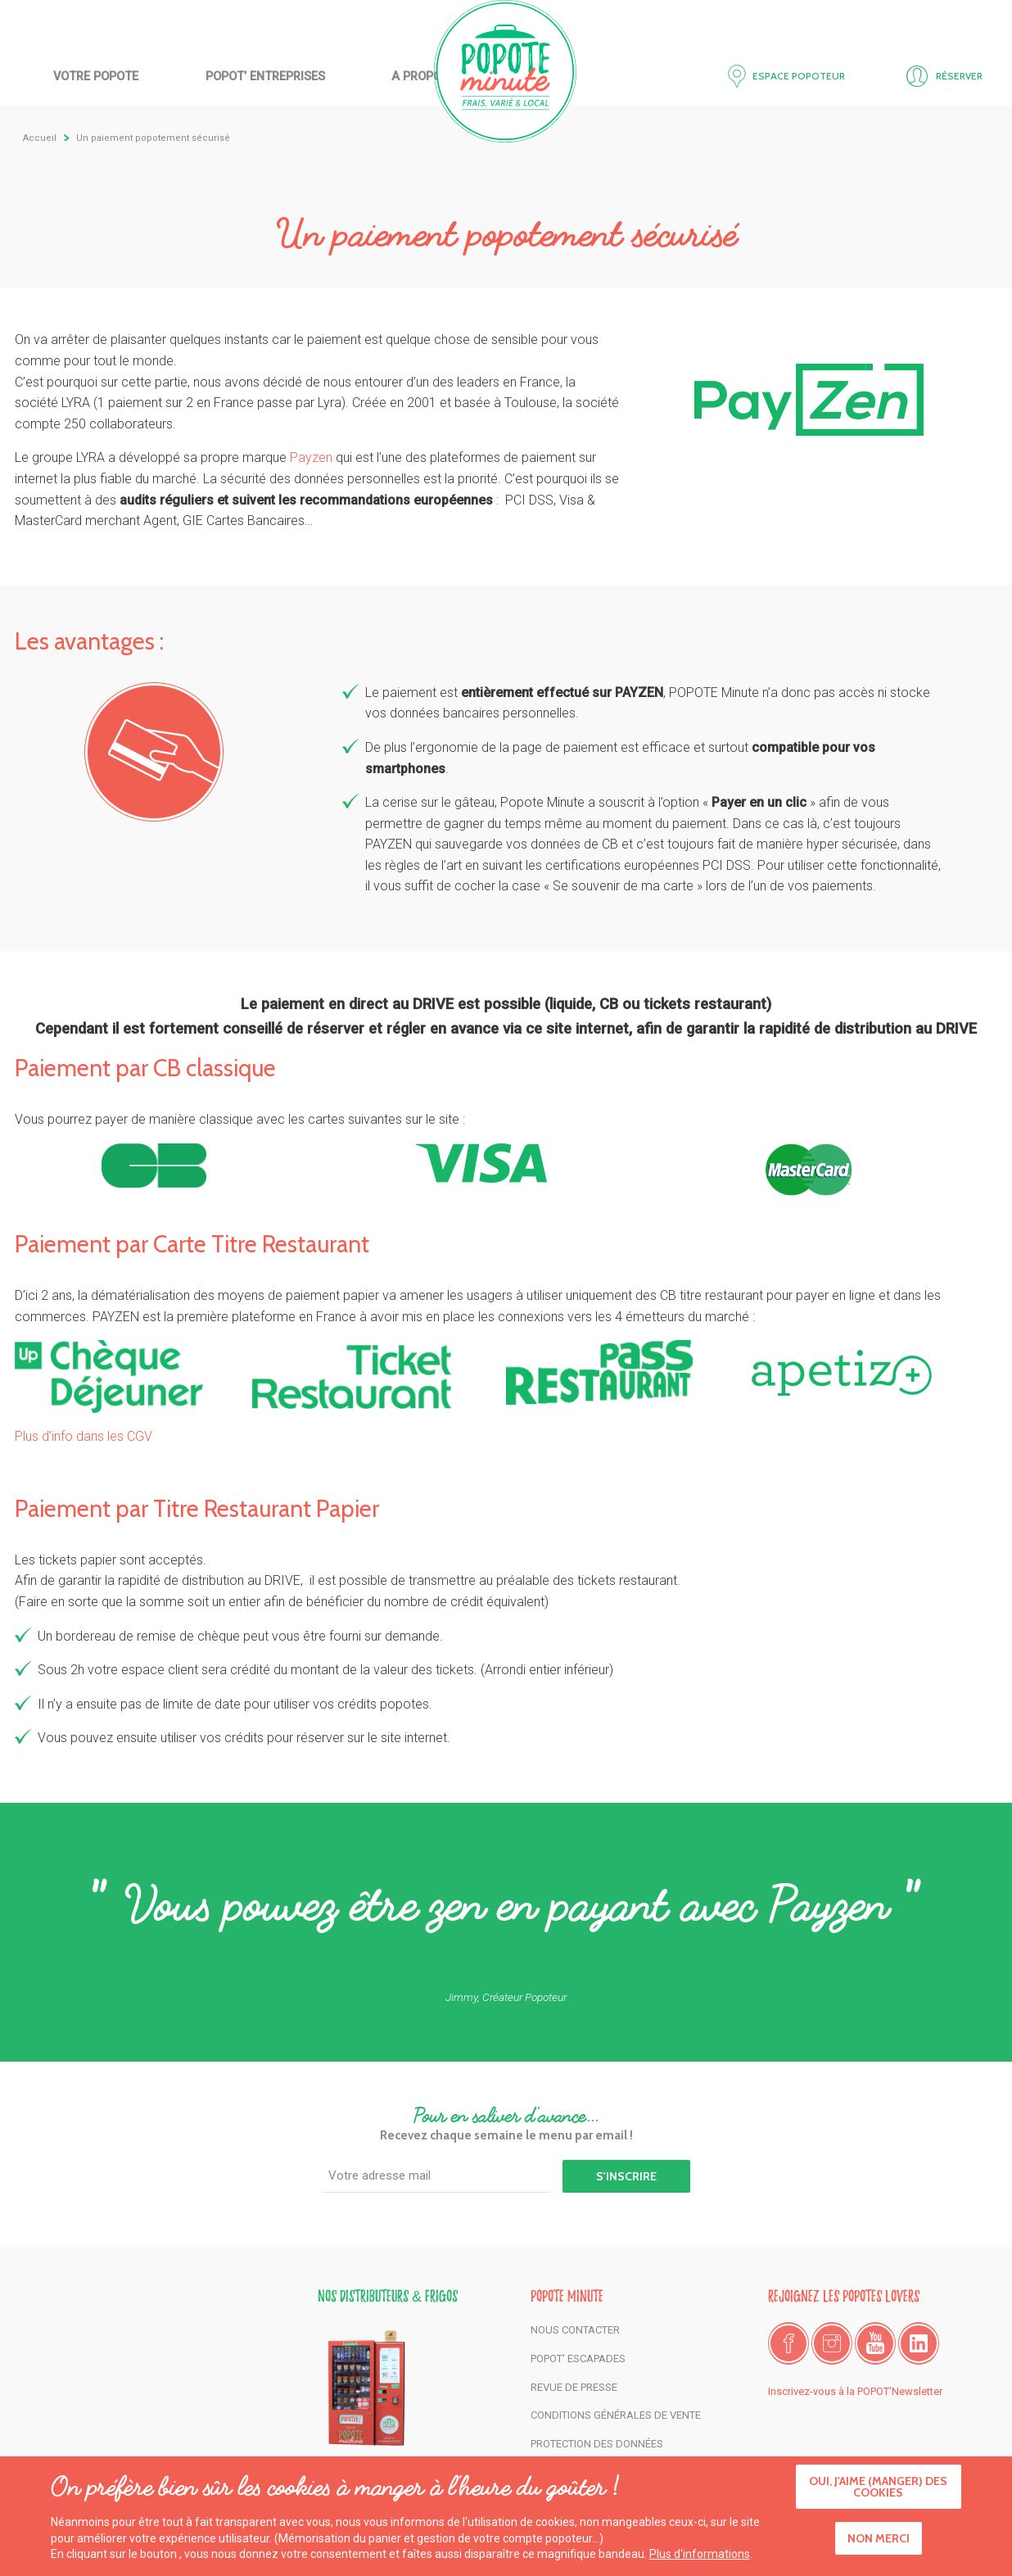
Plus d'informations (699, 2556)
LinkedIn (918, 2343)
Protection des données (597, 2444)
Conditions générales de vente (616, 2415)
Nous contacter (575, 2330)
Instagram (831, 2343)
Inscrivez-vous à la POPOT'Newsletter (855, 2391)
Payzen (313, 457)
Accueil (506, 71)
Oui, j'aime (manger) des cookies (878, 2490)
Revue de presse (574, 2387)
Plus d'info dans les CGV (83, 1436)
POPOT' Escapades (578, 2358)
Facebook (788, 2343)
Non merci (878, 2540)
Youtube (875, 2343)
